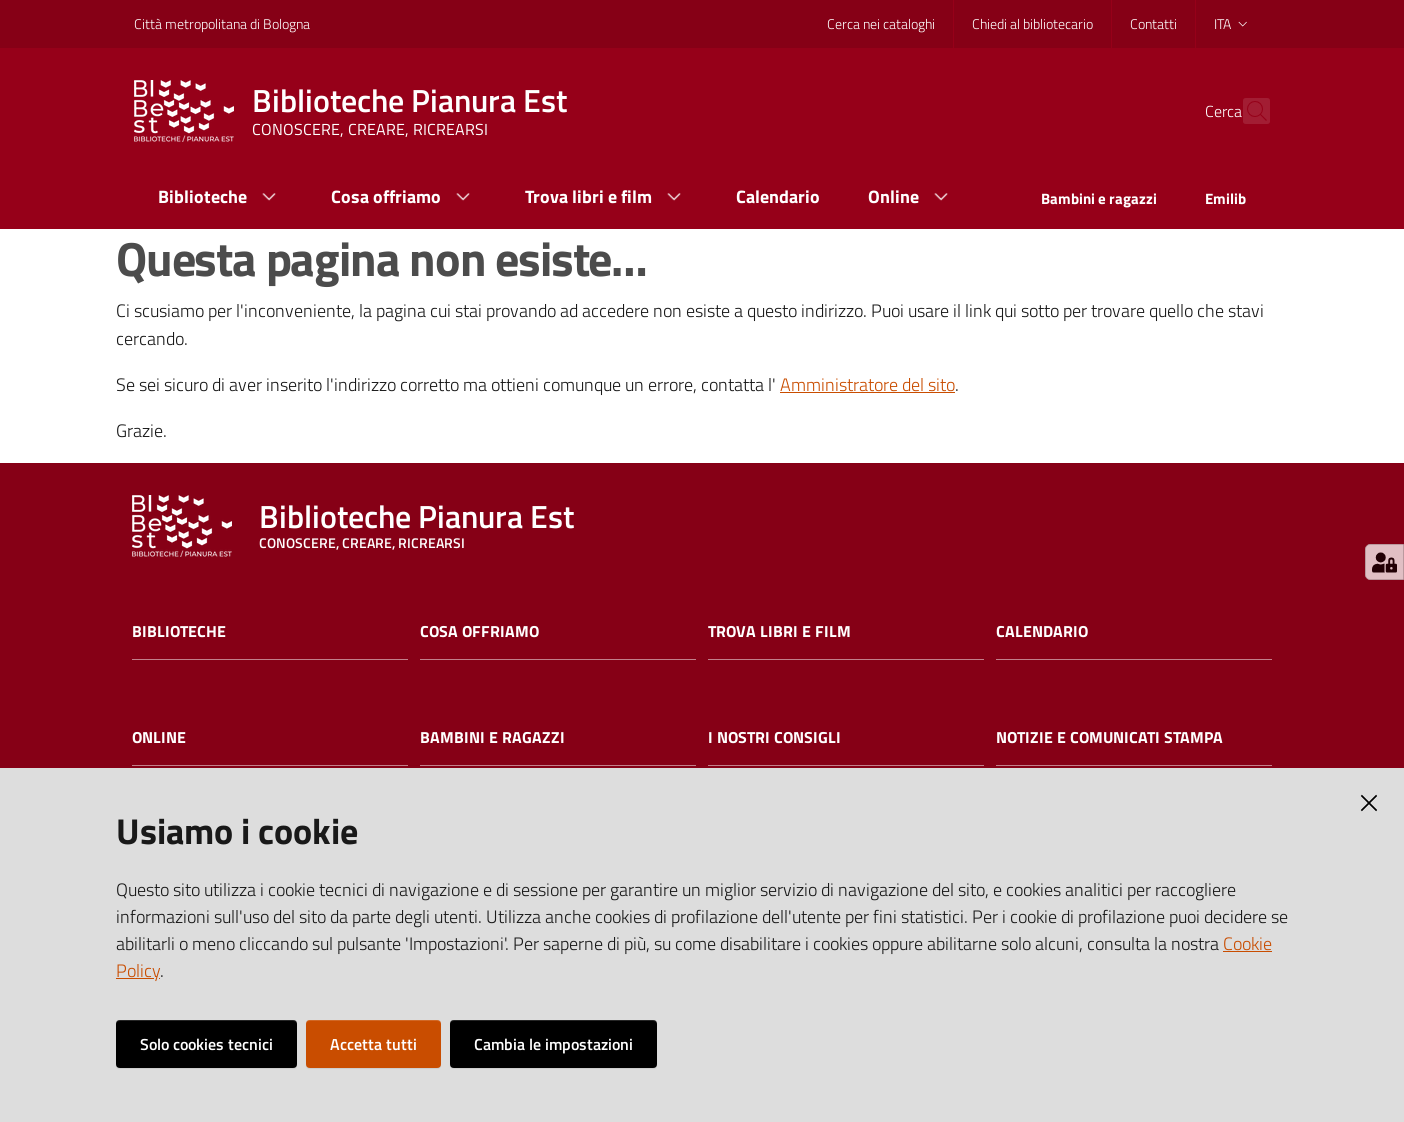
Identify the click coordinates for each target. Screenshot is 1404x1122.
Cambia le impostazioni (553, 1044)
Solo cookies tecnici (206, 1044)
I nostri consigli (774, 737)
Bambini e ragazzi (492, 737)
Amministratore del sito (867, 384)
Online (159, 737)
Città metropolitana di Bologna (222, 23)
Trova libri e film (779, 631)
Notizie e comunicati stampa (1109, 737)
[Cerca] (1246, 111)
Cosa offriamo (479, 631)
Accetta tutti (373, 1044)
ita (1232, 23)
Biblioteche (179, 631)
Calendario (1042, 631)
